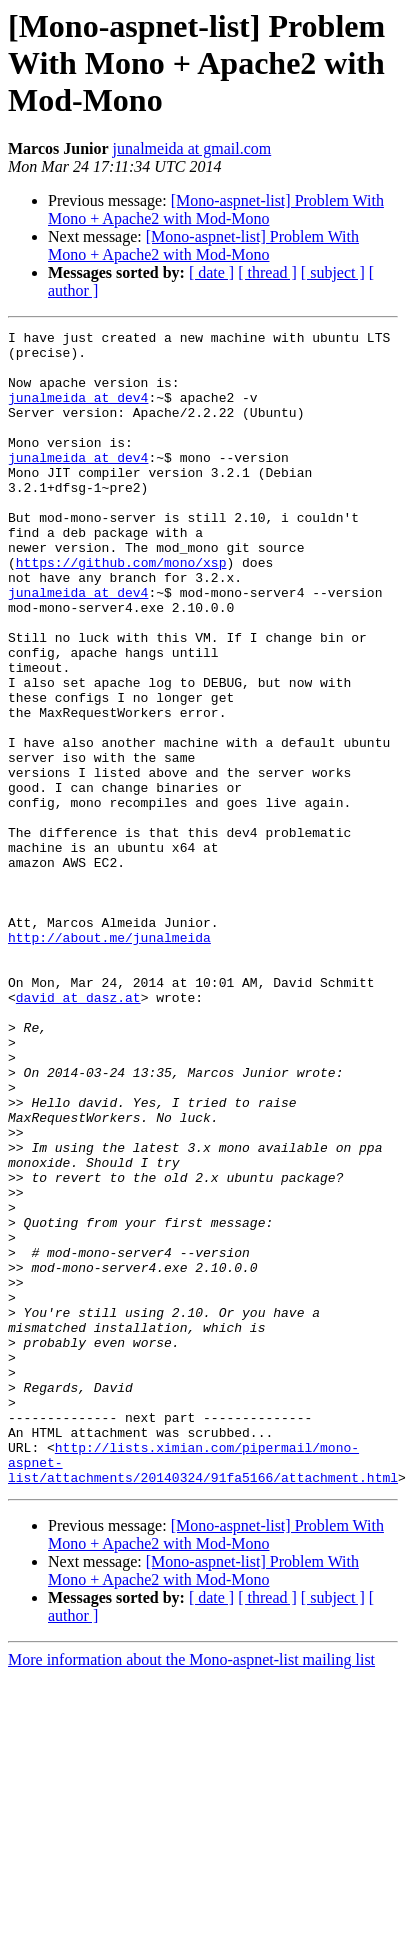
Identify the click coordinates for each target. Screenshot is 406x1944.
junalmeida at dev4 (78, 412)
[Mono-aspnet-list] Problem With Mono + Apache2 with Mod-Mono (216, 209)
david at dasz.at (78, 1132)
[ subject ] (333, 272)
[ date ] (211, 272)
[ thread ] (267, 272)
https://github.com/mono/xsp (121, 610)
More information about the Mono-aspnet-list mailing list (191, 1890)
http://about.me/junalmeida (109, 1060)
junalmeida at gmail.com (192, 148)
